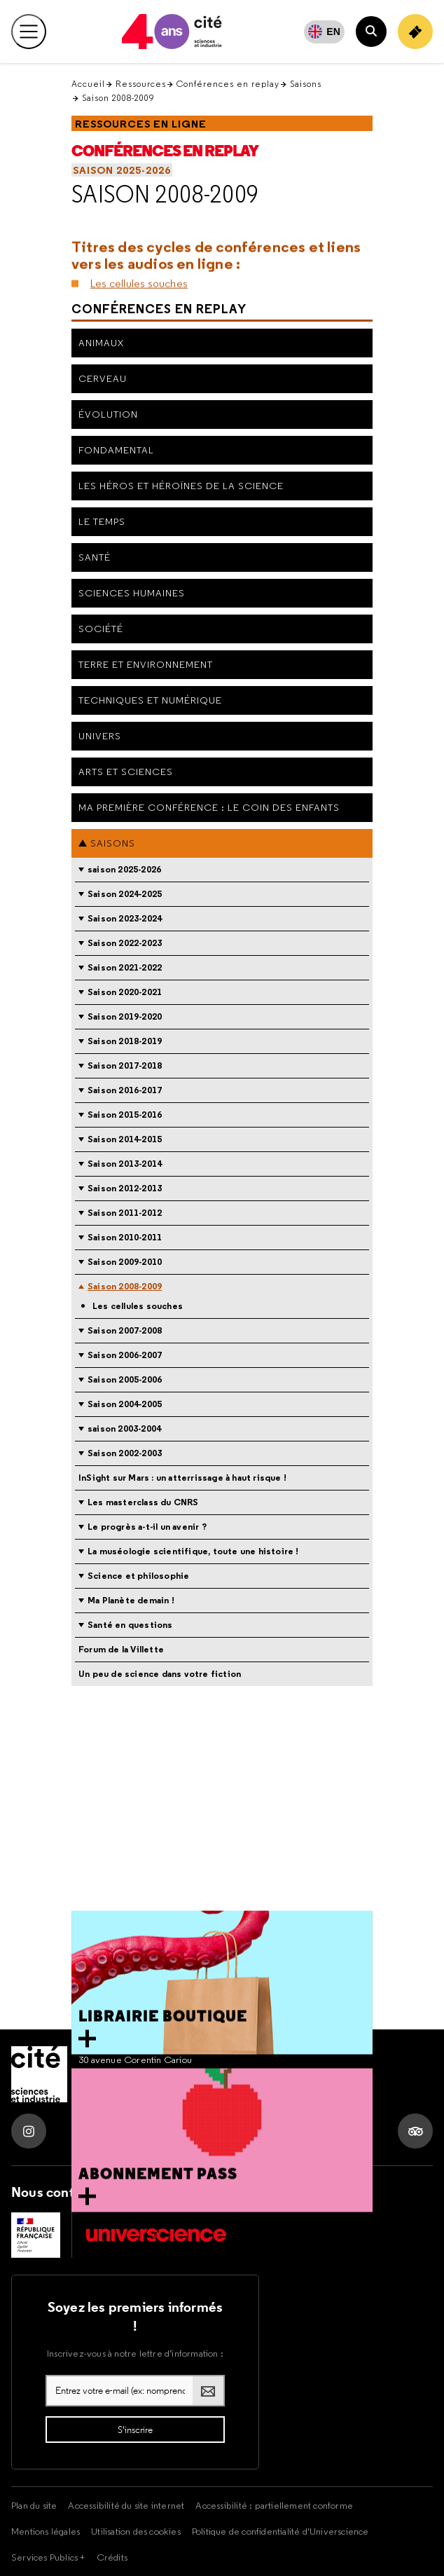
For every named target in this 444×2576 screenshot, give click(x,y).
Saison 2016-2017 (125, 1090)
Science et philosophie (138, 1576)
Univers (99, 735)
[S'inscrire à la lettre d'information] (135, 2429)
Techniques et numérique (150, 700)
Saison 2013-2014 (125, 1164)
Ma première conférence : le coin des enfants (209, 807)
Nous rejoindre (261, 2192)
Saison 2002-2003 (125, 1453)
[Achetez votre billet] (415, 31)
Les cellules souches (139, 266)
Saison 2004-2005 (125, 1404)
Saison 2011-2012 (125, 1213)
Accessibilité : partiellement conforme (274, 2505)
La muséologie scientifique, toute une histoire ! (193, 1551)
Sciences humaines (131, 593)
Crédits (112, 2557)
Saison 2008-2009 (164, 194)
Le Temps (101, 521)
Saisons (305, 84)
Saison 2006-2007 (125, 1355)
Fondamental (116, 450)
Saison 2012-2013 (125, 1188)
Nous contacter (58, 2192)
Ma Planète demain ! (131, 1600)
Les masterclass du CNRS (143, 1502)
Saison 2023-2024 (125, 918)
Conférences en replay (227, 84)
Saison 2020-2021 (125, 992)
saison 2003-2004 (124, 1428)
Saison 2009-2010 (125, 1262)
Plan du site (34, 2505)
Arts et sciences (125, 771)
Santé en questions (130, 1625)
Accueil (88, 84)
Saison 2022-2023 (125, 943)
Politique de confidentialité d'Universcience (280, 2531)
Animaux (101, 342)
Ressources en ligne (141, 123)
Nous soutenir (161, 2192)
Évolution (108, 414)
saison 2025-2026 (122, 170)
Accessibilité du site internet (126, 2505)
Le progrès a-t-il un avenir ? (147, 1527)
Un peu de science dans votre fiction (159, 1674)
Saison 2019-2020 (125, 1016)
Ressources (141, 84)
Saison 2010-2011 (125, 1237)
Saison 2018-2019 (125, 1041)
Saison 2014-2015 (125, 1139)
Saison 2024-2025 (125, 894)
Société (100, 628)
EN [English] (333, 31)
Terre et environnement (145, 664)
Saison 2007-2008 (125, 1330)
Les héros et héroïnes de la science (181, 485)
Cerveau (102, 378)
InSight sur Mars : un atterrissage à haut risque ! (182, 1478)
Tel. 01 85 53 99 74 (116, 2089)
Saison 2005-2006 (125, 1379)
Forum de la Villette (121, 1649)
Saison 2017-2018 (125, 1065)
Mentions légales (45, 2531)
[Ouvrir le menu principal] (28, 31)
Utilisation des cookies (136, 2531)
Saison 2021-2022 (125, 967)
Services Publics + (48, 2557)
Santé (94, 557)
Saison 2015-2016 (125, 1115)
